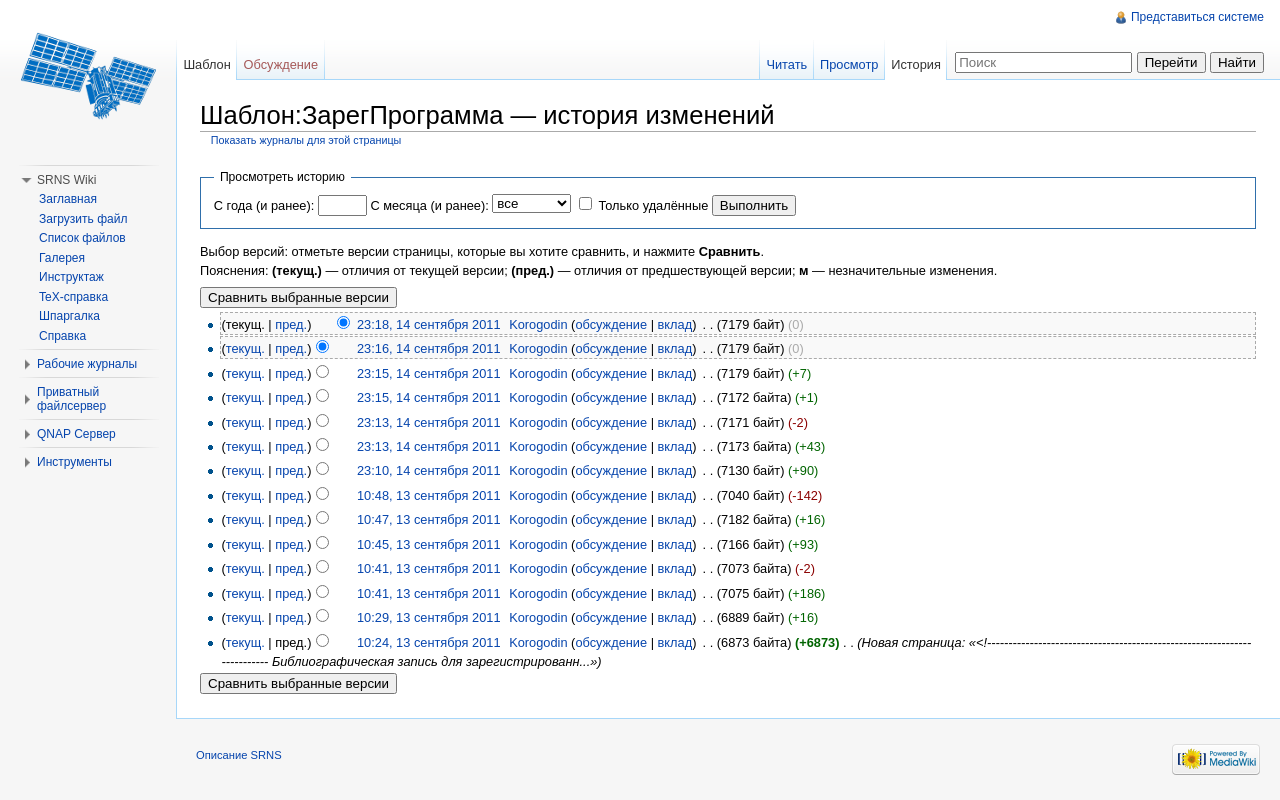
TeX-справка (73, 297)
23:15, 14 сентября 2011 (429, 373)
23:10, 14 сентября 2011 (429, 470)
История (916, 64)
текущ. (245, 348)
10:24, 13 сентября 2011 (429, 642)
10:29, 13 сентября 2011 (429, 617)
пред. (291, 324)
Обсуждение (281, 64)
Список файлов (82, 238)
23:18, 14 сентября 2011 (429, 324)
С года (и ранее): (264, 205)
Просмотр (849, 64)
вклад (675, 324)
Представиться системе (1197, 17)
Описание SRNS (239, 755)
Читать (786, 64)
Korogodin (538, 324)
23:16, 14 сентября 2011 (429, 348)
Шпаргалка (69, 316)
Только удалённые (653, 205)
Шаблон (206, 64)
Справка (62, 336)
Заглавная (68, 199)
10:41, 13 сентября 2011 (429, 568)
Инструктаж (71, 277)
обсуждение (611, 324)
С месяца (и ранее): (429, 205)
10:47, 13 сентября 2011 (429, 519)
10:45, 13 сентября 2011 (429, 544)
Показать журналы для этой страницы (306, 140)
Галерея (62, 258)
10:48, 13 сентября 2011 (429, 495)
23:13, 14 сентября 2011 (429, 422)
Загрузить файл (83, 219)
